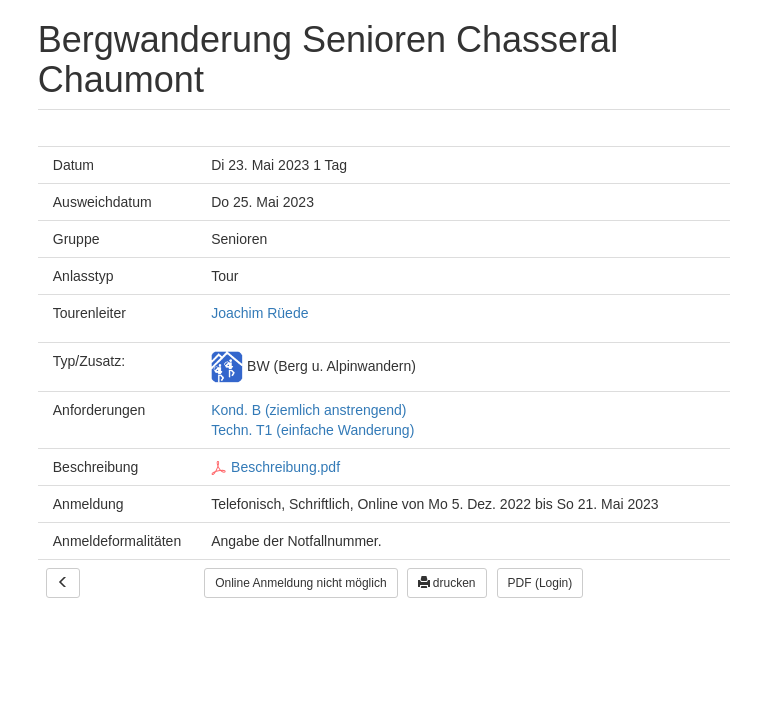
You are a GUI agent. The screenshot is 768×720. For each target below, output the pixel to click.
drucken (447, 583)
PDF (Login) (540, 583)
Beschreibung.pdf (275, 467)
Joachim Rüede (259, 313)
